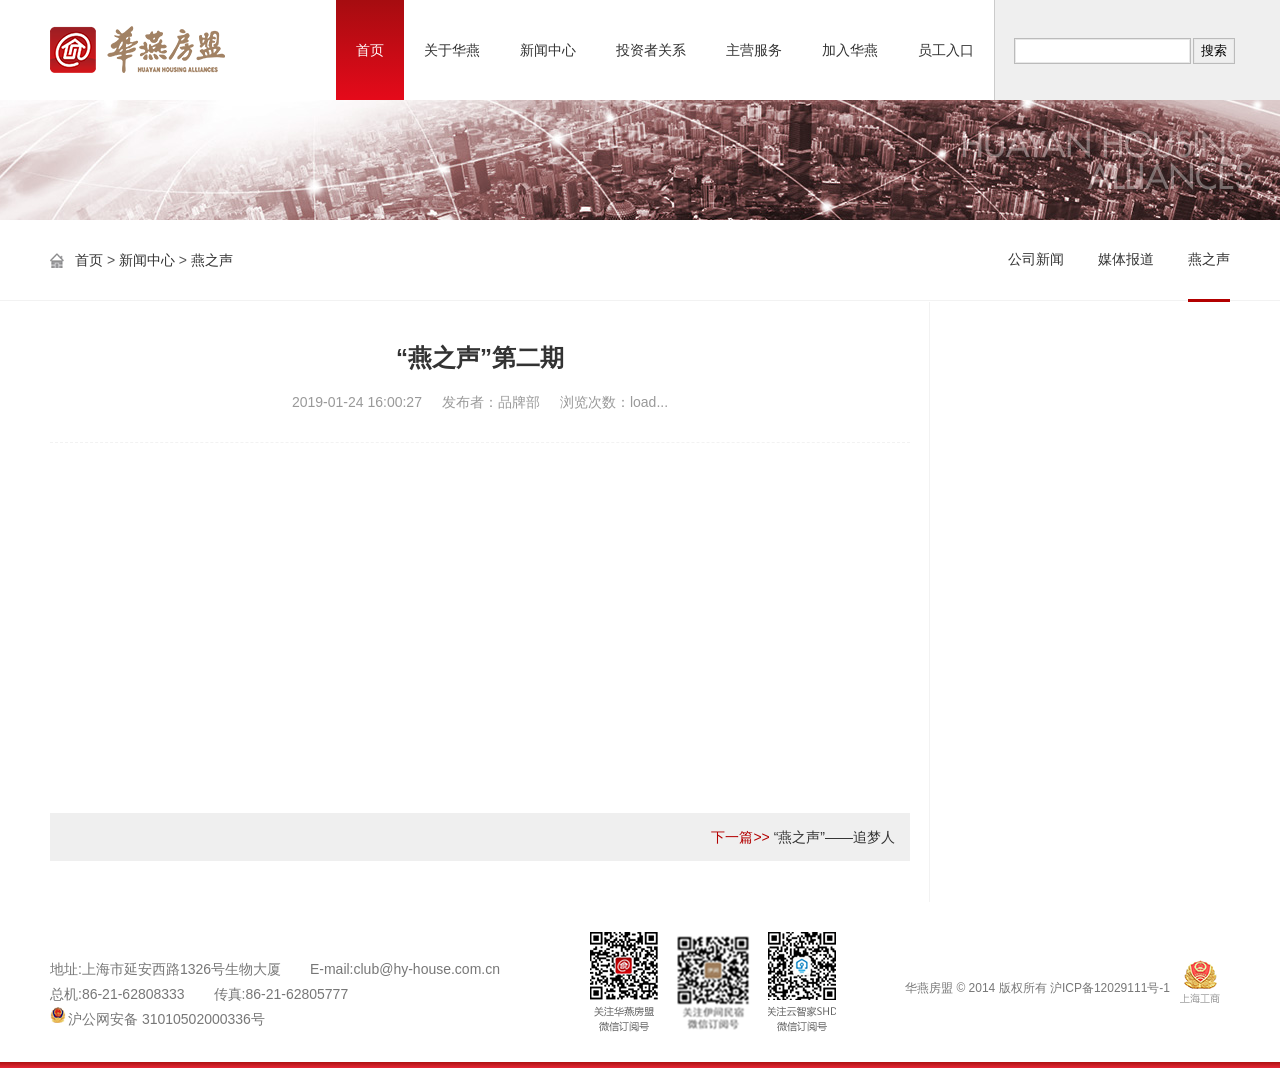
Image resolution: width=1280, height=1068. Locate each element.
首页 (370, 50)
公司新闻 (1036, 259)
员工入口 (946, 50)
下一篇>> (740, 837)
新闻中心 (548, 50)
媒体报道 (1126, 259)
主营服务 (754, 50)
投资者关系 (651, 50)
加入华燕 (850, 50)
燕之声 (212, 260)
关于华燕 (452, 50)
